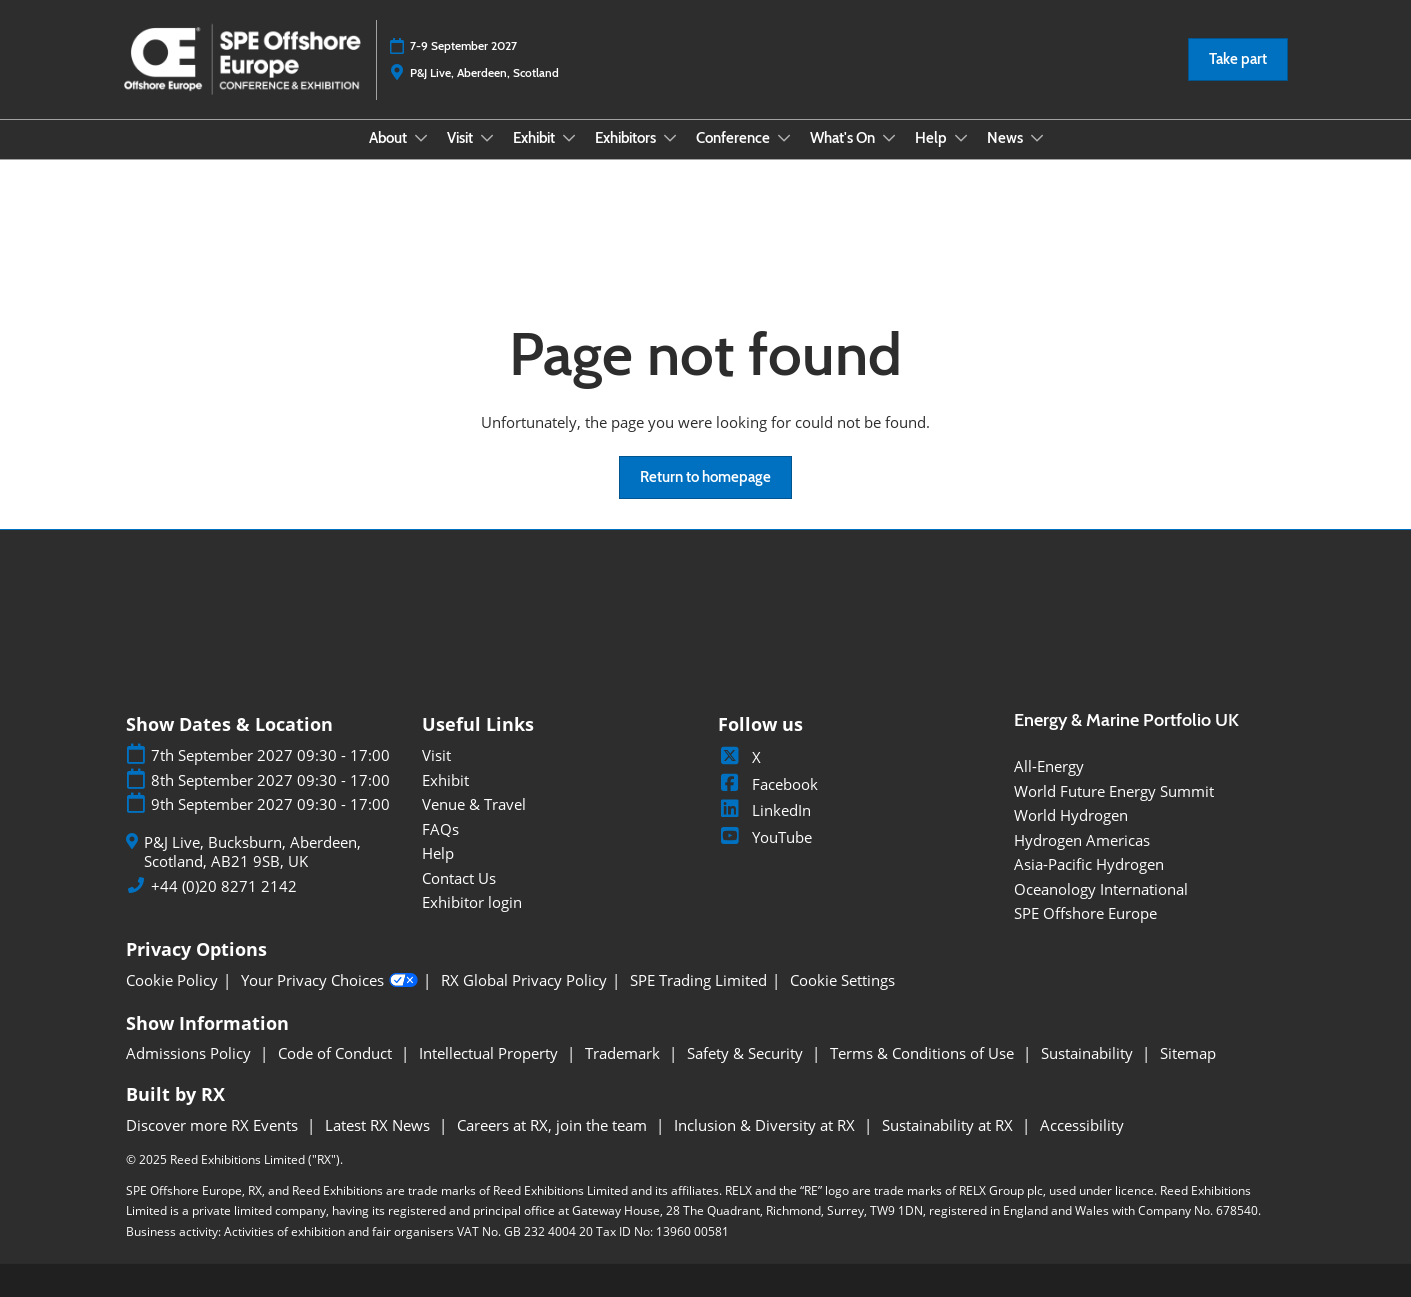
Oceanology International (1101, 889)
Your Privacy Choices (329, 981)
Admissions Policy (190, 1053)
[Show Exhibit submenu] (569, 138)
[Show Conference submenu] (784, 138)
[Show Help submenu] (961, 138)
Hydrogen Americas (1082, 840)
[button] (1238, 60)
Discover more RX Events (214, 1125)
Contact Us (459, 878)
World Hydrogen (1071, 815)
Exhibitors (627, 138)
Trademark (624, 1053)
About (389, 138)
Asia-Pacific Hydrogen (1089, 864)
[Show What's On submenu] (889, 138)
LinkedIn (764, 810)
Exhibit (535, 138)
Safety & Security (747, 1053)
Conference (734, 138)
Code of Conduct (337, 1053)
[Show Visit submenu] (487, 138)
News (1006, 138)
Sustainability (1089, 1053)
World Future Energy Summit (1114, 791)
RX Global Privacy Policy (524, 980)
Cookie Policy (172, 980)
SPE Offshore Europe (1085, 913)
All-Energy (1049, 766)
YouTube (765, 837)
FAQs (440, 829)
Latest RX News (379, 1125)
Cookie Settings (842, 980)
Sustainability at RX (949, 1125)
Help (932, 138)
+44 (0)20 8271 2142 (224, 886)
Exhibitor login (472, 902)
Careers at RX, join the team (554, 1125)
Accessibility (1082, 1125)
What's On (844, 138)
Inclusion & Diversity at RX (766, 1125)
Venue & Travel (474, 804)
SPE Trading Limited (698, 980)
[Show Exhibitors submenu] (670, 138)
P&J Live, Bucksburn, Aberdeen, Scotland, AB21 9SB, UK (252, 852)
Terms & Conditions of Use (924, 1053)
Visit (461, 138)
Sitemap (1188, 1053)
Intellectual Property (490, 1053)
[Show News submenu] (1037, 138)
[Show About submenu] (421, 138)
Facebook (768, 784)
